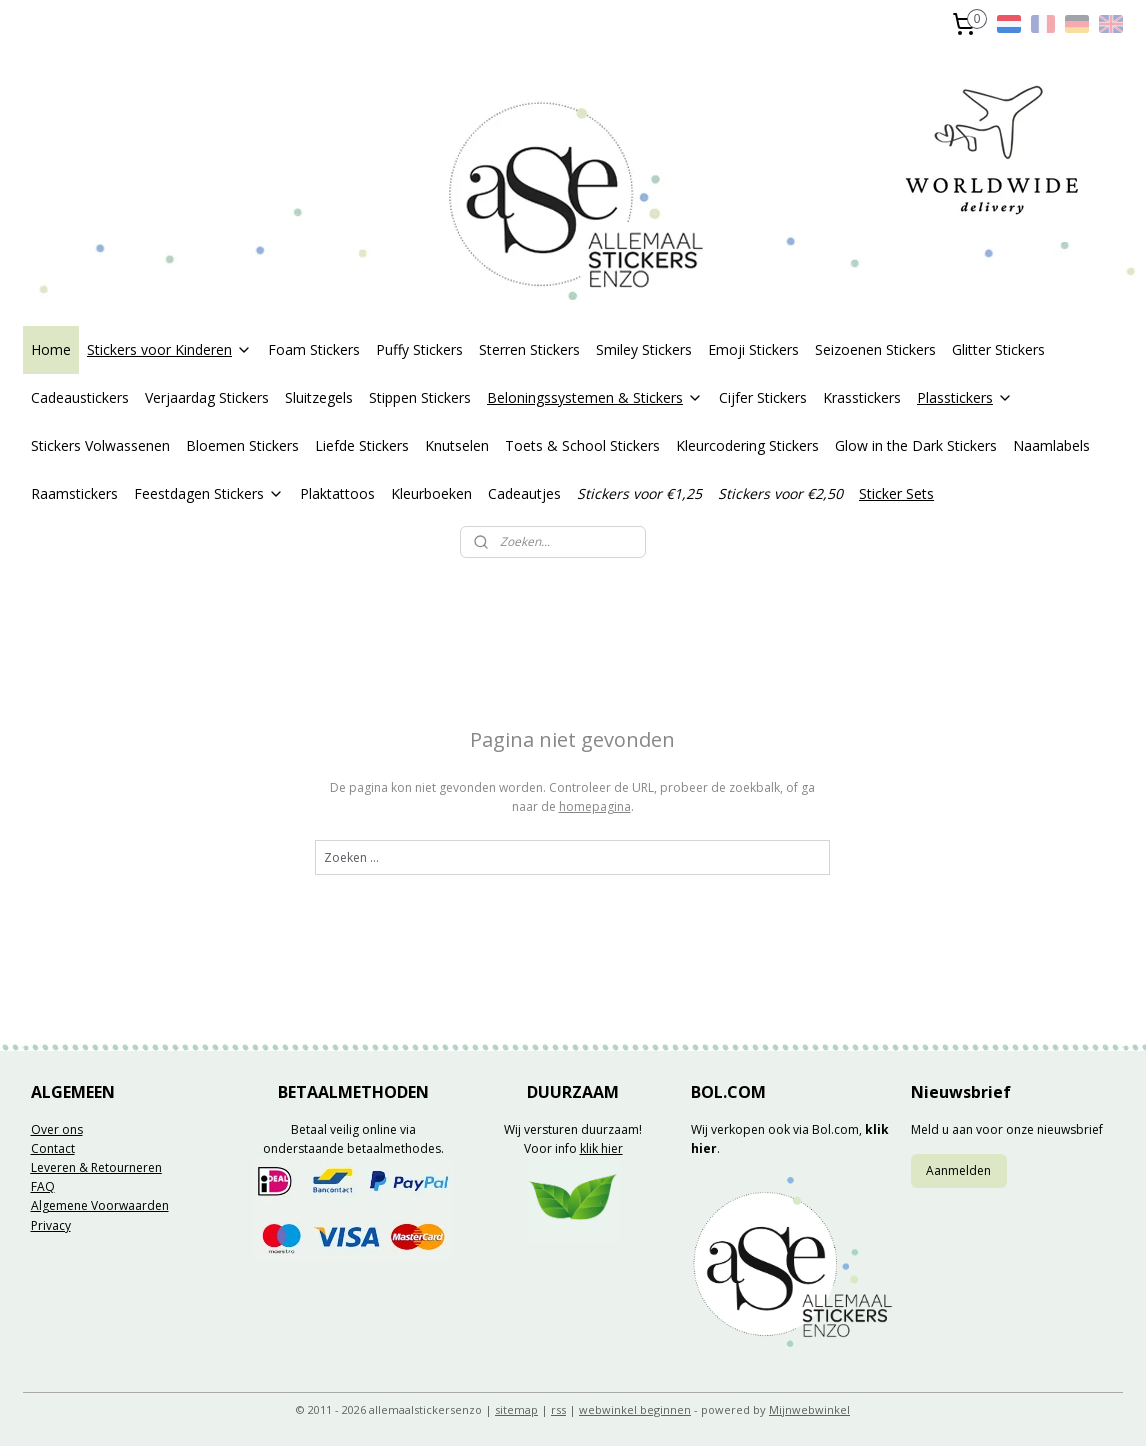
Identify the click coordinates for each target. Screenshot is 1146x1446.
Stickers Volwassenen (100, 445)
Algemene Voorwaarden (100, 1205)
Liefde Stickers (362, 445)
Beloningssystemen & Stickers (595, 397)
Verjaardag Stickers (207, 397)
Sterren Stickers (529, 349)
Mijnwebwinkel (809, 1409)
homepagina (595, 806)
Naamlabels (1051, 445)
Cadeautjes (524, 493)
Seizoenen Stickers (875, 349)
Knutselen (457, 445)
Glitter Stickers (998, 349)
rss (558, 1409)
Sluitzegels (319, 397)
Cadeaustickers (80, 397)
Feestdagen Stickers (209, 493)
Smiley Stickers (644, 349)
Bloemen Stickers (242, 445)
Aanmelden (958, 1170)
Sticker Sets (896, 493)
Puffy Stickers (419, 349)
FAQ (43, 1186)
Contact (53, 1148)
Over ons (57, 1129)
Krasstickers (862, 397)
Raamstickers (74, 493)
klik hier (601, 1148)
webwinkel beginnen (635, 1409)
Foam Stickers (314, 349)
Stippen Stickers (420, 397)
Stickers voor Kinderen (169, 349)
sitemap (516, 1409)
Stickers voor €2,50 (780, 493)
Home (51, 349)
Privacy (51, 1225)
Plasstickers (965, 397)
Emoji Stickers (753, 349)
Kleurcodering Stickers (747, 445)
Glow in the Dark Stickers (916, 445)
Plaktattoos (337, 493)
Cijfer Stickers (763, 397)
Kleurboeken (431, 493)
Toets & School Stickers (582, 445)
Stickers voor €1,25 (639, 493)
